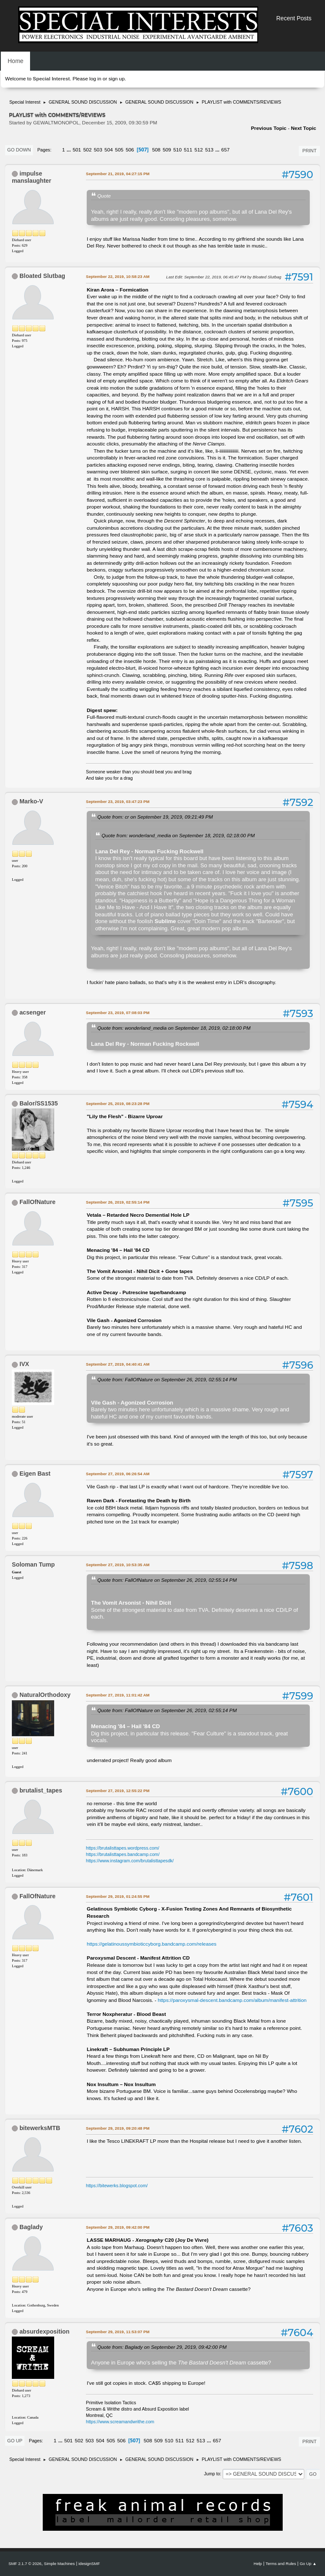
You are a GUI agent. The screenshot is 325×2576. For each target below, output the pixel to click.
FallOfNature (37, 1202)
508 (156, 150)
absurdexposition (44, 2331)
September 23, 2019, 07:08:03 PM (117, 1012)
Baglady (31, 2227)
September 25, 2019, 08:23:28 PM (117, 1103)
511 (188, 150)
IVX (24, 1364)
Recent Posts (293, 18)
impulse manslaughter (31, 177)
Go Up (14, 2440)
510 (177, 150)
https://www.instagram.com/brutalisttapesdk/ (130, 1860)
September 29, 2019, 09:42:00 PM (117, 2227)
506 (130, 150)
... (69, 150)
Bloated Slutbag (42, 275)
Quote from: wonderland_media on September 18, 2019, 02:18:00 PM (178, 835)
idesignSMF (89, 2563)
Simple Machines (59, 2563)
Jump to (212, 2473)
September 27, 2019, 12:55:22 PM (117, 1790)
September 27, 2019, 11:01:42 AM (117, 1695)
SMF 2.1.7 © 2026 (24, 2563)
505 (119, 150)
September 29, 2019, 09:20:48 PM (117, 2128)
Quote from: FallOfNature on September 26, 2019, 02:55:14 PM (167, 1379)
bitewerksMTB (39, 2128)
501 (77, 150)
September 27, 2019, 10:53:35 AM (117, 1564)
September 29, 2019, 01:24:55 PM (117, 1896)
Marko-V (31, 801)
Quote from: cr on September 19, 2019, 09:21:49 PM (155, 816)
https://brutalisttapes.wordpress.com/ (122, 1847)
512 (199, 150)
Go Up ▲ (308, 2563)
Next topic (303, 128)
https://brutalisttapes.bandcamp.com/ (123, 1854)
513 (209, 150)
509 (166, 150)
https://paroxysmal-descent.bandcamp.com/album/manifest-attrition (232, 2000)
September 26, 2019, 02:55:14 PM (117, 1202)
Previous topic (268, 128)
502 (87, 150)
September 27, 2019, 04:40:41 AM (117, 1364)
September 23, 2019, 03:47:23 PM (117, 801)
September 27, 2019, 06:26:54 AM (117, 1473)
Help (257, 2563)
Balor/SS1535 (38, 1103)
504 (109, 150)
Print (309, 150)
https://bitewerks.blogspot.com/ (117, 2185)
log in (95, 79)
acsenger (32, 1012)
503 (98, 150)
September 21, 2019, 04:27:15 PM (117, 173)
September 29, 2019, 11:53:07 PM (117, 2331)
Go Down (19, 149)
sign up (116, 79)
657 (225, 150)
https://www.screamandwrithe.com (120, 2421)
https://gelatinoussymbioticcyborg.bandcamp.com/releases (151, 1944)
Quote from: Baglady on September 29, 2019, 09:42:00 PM (161, 2347)
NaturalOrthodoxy (45, 1694)
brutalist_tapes (40, 1790)
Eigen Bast (34, 1473)
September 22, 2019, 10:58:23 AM (117, 276)
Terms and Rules (281, 2563)
